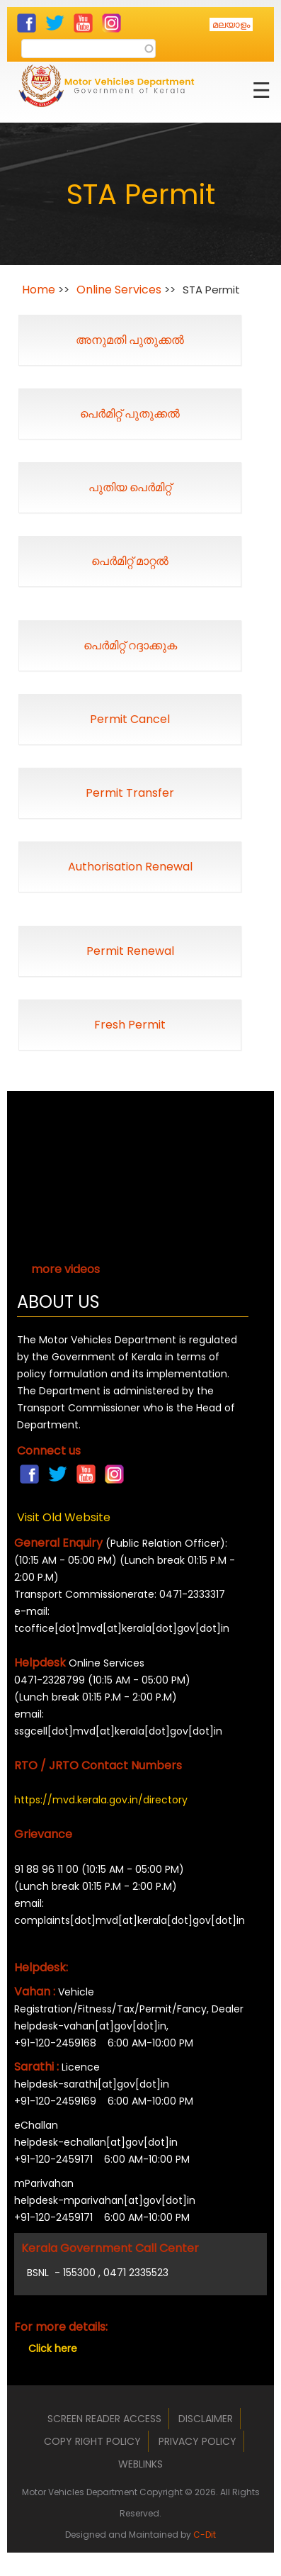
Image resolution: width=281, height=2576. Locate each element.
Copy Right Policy (92, 2441)
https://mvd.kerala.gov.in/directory (101, 1800)
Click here (52, 2348)
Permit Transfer (130, 793)
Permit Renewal (130, 951)
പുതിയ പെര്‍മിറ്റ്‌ (129, 487)
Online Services (118, 289)
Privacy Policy (197, 2441)
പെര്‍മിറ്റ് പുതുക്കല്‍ (130, 413)
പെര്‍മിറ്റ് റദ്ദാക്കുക (130, 645)
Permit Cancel (130, 719)
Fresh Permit (130, 1025)
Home (38, 289)
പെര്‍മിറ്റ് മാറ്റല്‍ (129, 561)
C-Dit (204, 2535)
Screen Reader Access (104, 2419)
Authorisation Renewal (130, 866)
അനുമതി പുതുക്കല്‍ (130, 340)
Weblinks (140, 2464)
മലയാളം (231, 24)
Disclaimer (205, 2419)
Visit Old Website (63, 1517)
